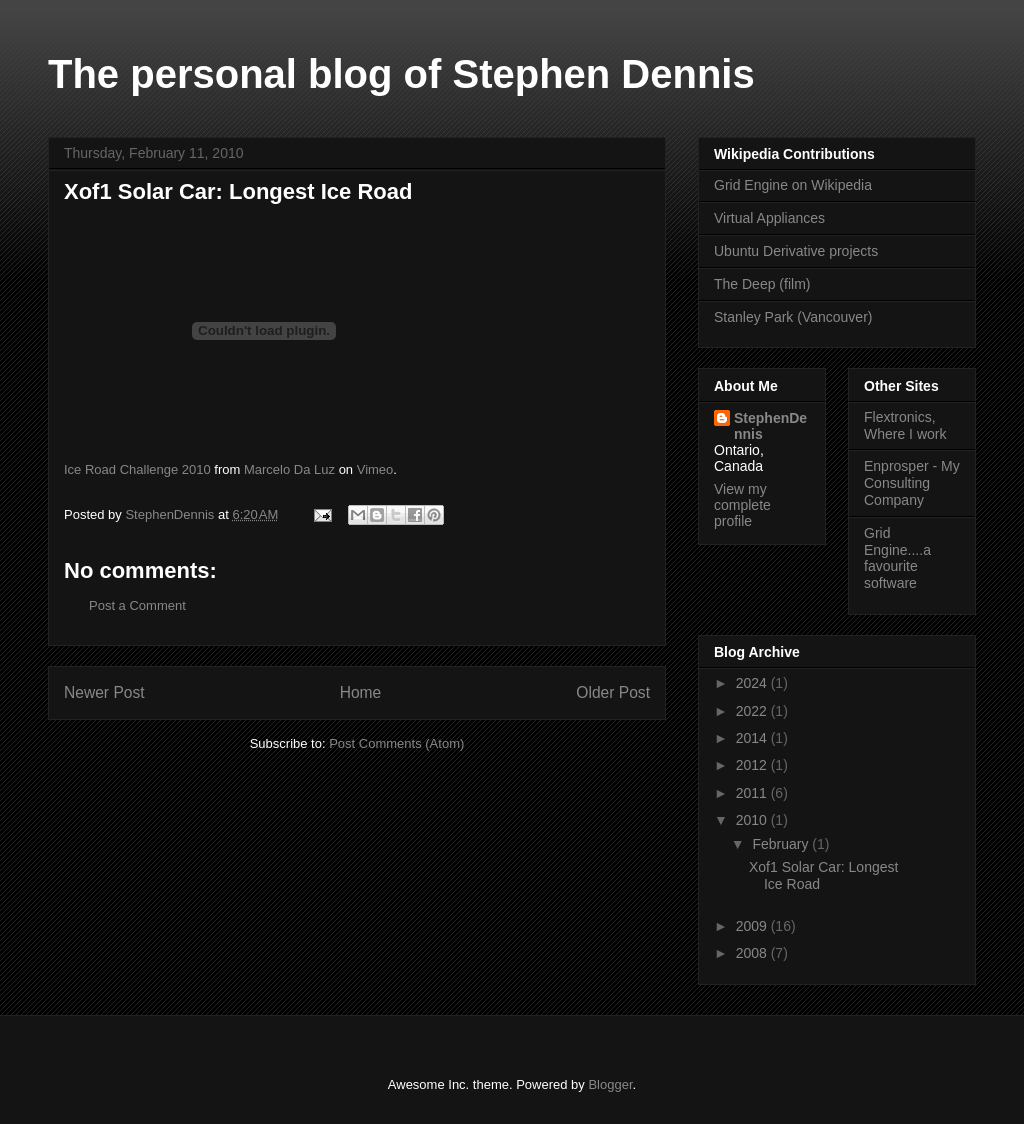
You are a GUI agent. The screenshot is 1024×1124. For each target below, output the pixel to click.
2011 (753, 793)
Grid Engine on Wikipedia (793, 185)
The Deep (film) (762, 284)
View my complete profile (742, 505)
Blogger (610, 1084)
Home (361, 692)
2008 (753, 953)
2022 (753, 711)
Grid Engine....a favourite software (897, 558)
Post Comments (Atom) (396, 743)
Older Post (613, 692)
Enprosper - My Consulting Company (912, 483)
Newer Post (104, 692)
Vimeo (375, 469)
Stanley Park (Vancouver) (793, 317)
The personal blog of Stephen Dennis (401, 74)
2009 (753, 926)
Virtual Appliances (769, 218)
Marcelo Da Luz (289, 469)
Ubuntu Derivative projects (796, 251)
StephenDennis (770, 426)
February (782, 844)
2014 (753, 738)
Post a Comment (137, 605)
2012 (753, 765)
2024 (753, 683)
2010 (753, 820)
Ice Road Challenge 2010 (137, 469)
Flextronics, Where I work (905, 425)
